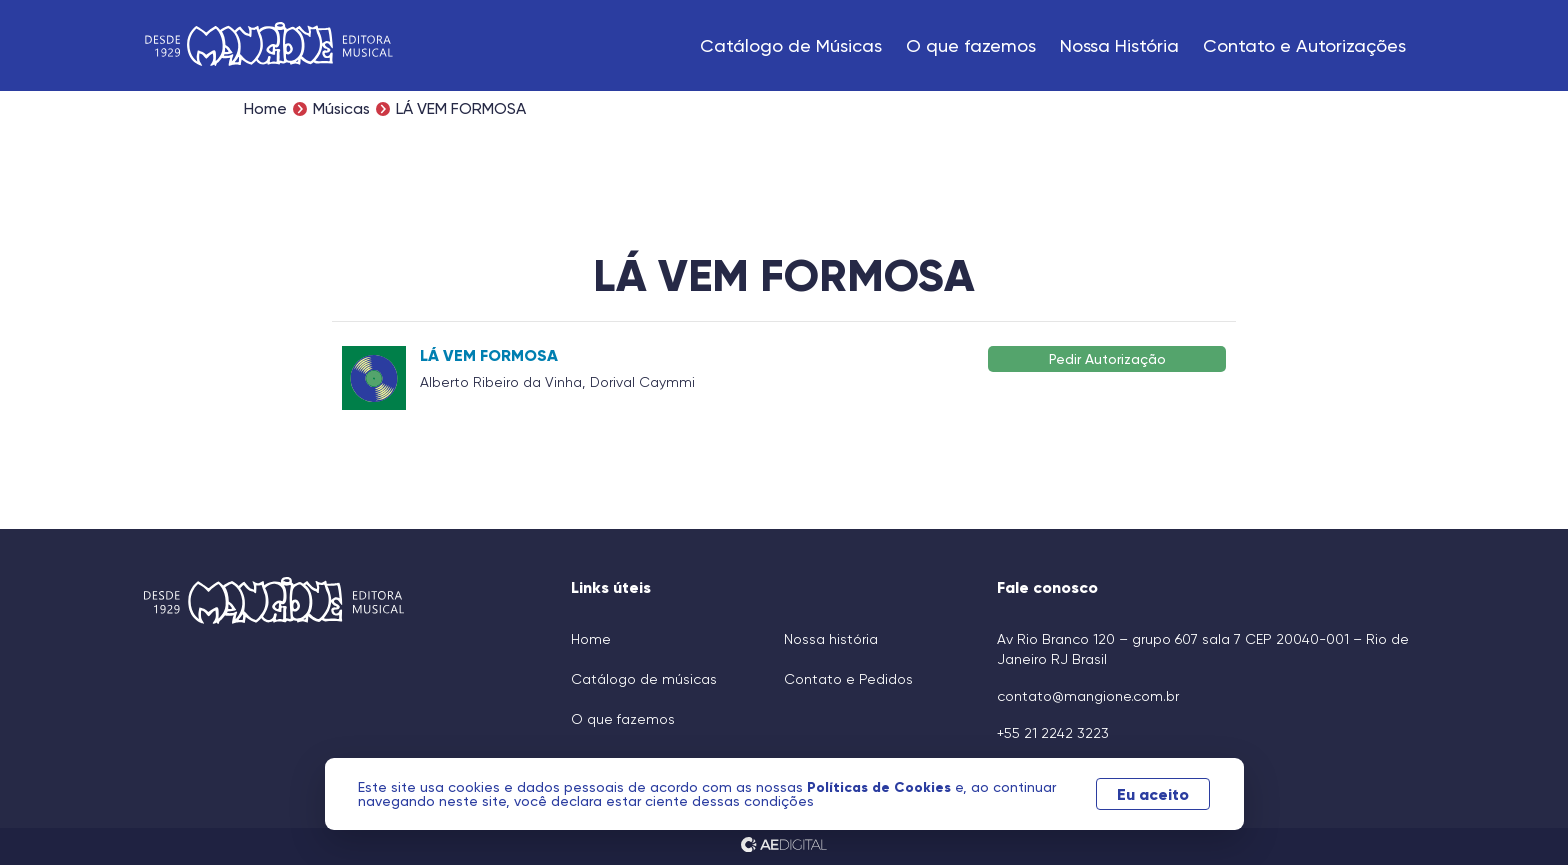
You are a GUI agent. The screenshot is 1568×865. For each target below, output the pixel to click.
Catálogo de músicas (644, 679)
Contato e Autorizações (1304, 45)
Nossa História (1119, 45)
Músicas (341, 109)
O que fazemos (971, 45)
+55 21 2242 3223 (1053, 733)
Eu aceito (1146, 794)
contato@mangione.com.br (1088, 696)
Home (265, 109)
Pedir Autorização (1107, 358)
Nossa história (831, 639)
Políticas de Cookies (889, 787)
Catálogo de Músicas (791, 45)
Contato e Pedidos (848, 679)
